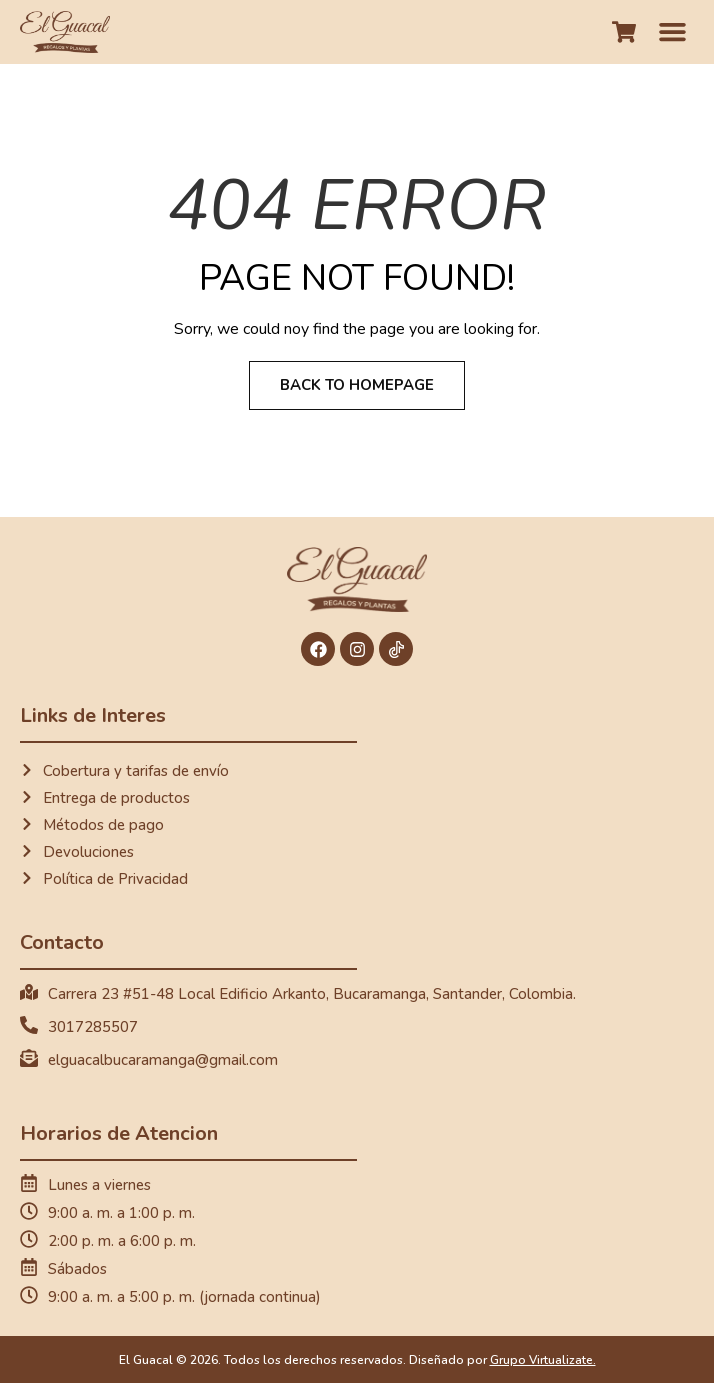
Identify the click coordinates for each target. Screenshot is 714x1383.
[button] (673, 32)
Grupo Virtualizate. (543, 1360)
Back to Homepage (357, 385)
